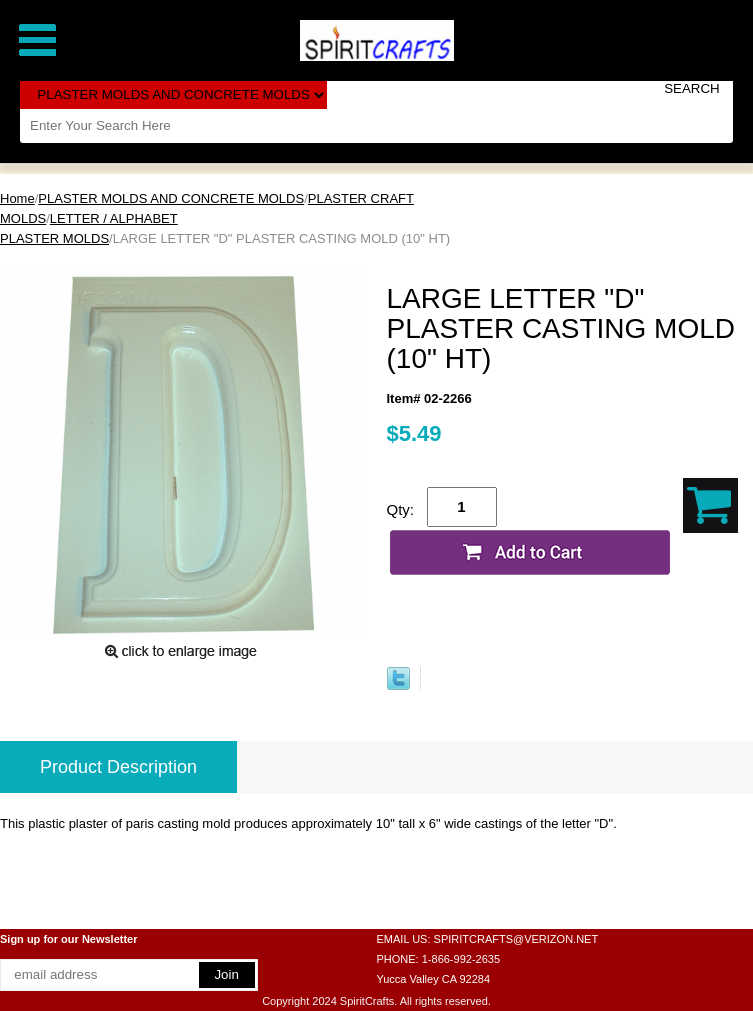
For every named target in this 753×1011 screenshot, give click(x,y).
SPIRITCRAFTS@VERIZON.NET (516, 939)
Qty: (401, 509)
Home (17, 198)
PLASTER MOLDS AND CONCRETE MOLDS (171, 198)
